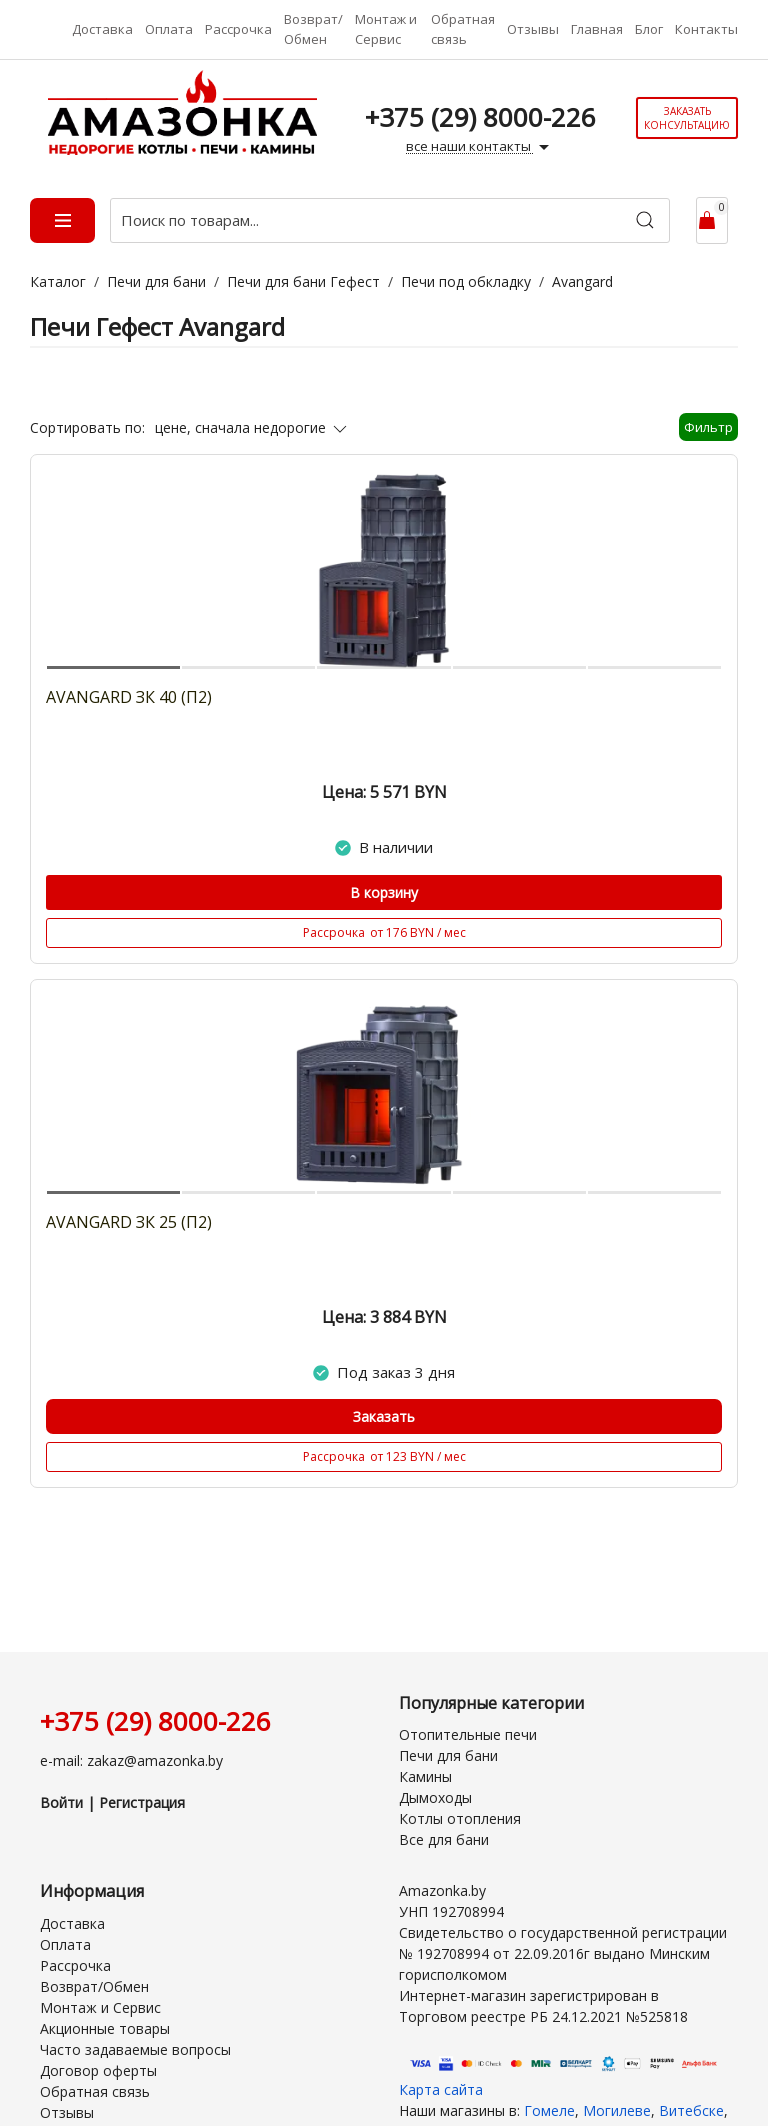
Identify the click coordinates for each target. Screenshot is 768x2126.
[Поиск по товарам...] (390, 220)
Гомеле (549, 2110)
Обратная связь (463, 29)
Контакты (706, 29)
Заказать (384, 1416)
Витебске (691, 2110)
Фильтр (708, 427)
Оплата (169, 29)
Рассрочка (238, 29)
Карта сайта (441, 2089)
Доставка (102, 29)
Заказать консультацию (687, 118)
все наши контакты (480, 147)
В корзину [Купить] (384, 892)
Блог (649, 29)
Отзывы (533, 29)
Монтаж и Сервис (386, 29)
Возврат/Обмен (313, 29)
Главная (597, 29)
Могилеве (617, 2110)
